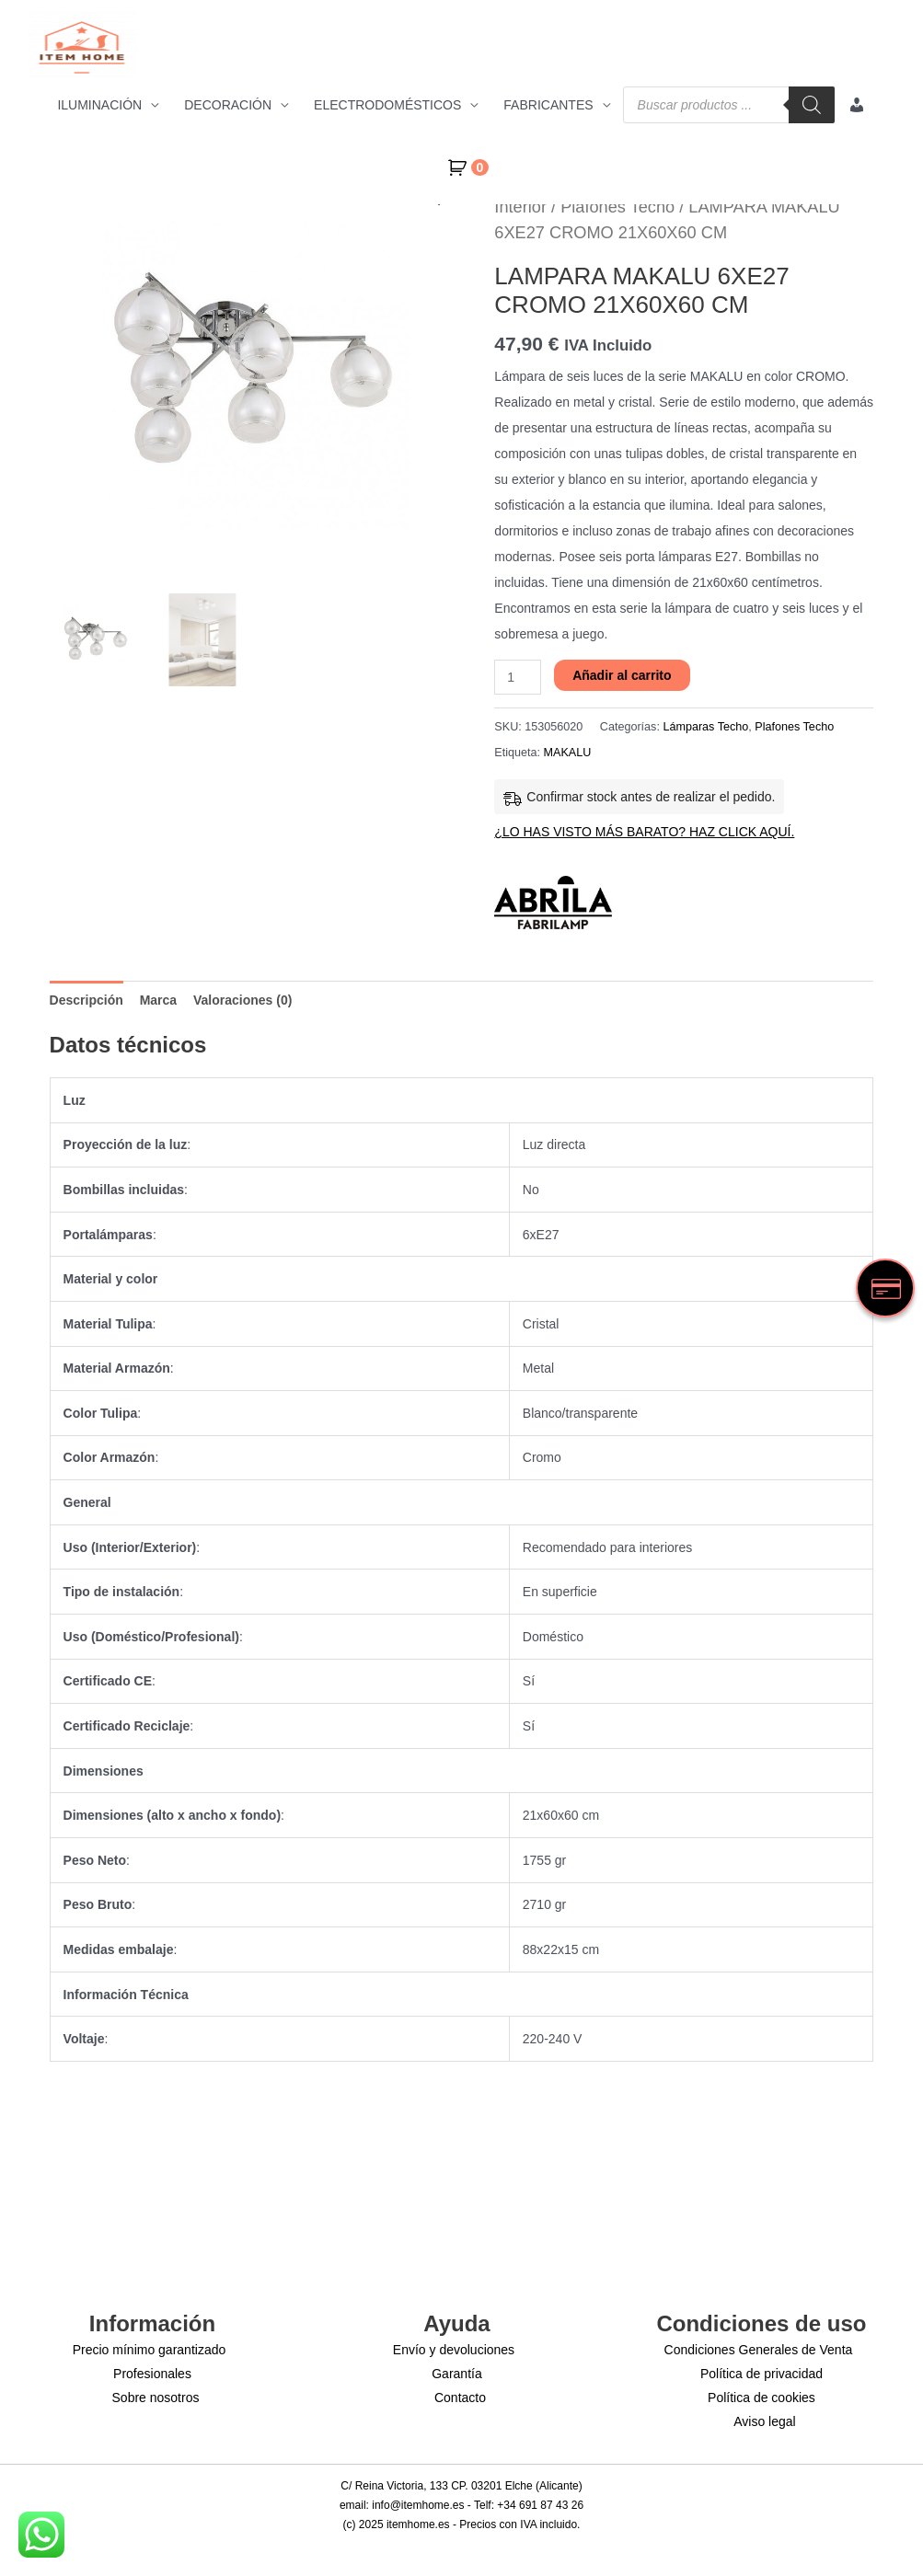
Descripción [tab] (86, 1000)
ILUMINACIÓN (99, 105)
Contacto (460, 2397)
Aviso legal (764, 2421)
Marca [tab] (158, 1000)
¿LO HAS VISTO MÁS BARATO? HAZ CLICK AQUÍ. (644, 831)
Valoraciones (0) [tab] (242, 1000)
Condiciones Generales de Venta (758, 2349)
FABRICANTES (548, 105)
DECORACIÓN (227, 105)
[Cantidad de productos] (517, 677)
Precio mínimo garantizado (149, 2349)
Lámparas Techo (705, 726)
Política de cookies (761, 2397)
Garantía (456, 2373)
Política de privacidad (761, 2373)
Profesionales (152, 2373)
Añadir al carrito (621, 675)
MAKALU (568, 752)
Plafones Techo (617, 207)
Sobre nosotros (156, 2397)
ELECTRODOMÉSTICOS (387, 105)
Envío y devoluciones (453, 2349)
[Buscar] (812, 104)
